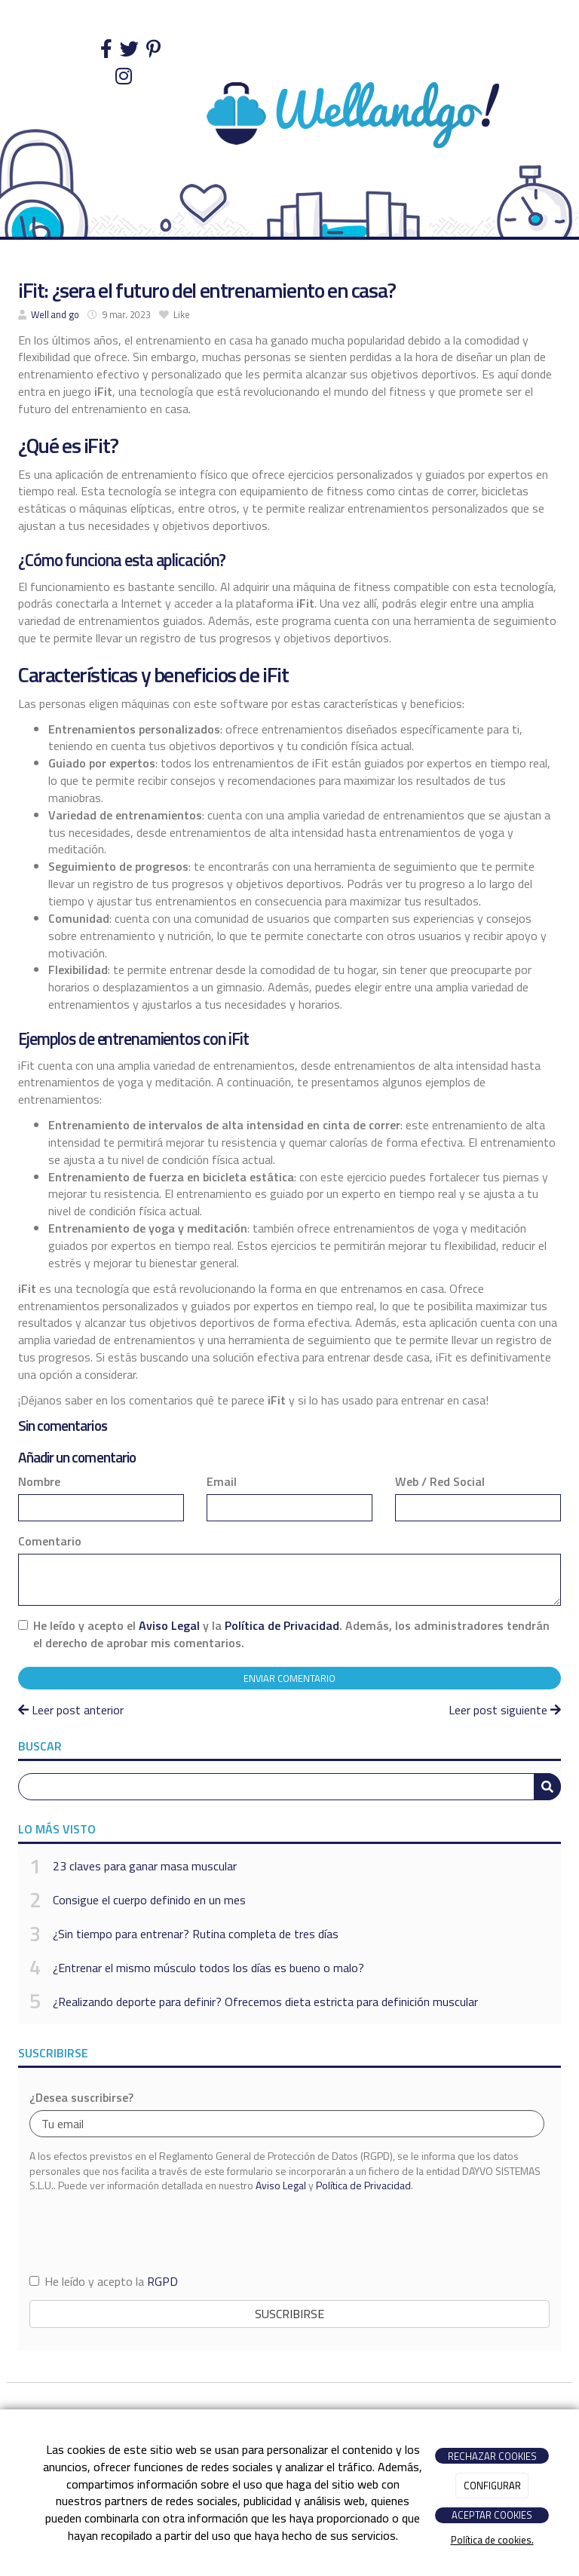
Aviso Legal (169, 1625)
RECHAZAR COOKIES (492, 2456)
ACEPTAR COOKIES (492, 2514)
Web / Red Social (440, 1481)
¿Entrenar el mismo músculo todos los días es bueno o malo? (208, 1968)
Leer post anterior (71, 1710)
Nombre (39, 1481)
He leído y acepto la (103, 2281)
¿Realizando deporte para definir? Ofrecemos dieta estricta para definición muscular (265, 2001)
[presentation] (144, 2232)
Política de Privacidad (282, 1625)
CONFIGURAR (492, 2485)
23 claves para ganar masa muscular (145, 1866)
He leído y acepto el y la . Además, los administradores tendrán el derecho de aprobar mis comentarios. (291, 1634)
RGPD (162, 2281)
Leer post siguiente (505, 1710)
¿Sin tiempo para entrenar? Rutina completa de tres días (196, 1934)
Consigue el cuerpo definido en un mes (149, 1900)
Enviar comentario (289, 1678)
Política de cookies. (492, 2539)
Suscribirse (289, 2314)
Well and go (55, 314)
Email (222, 1481)
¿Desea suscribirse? (81, 2097)
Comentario (49, 1541)
